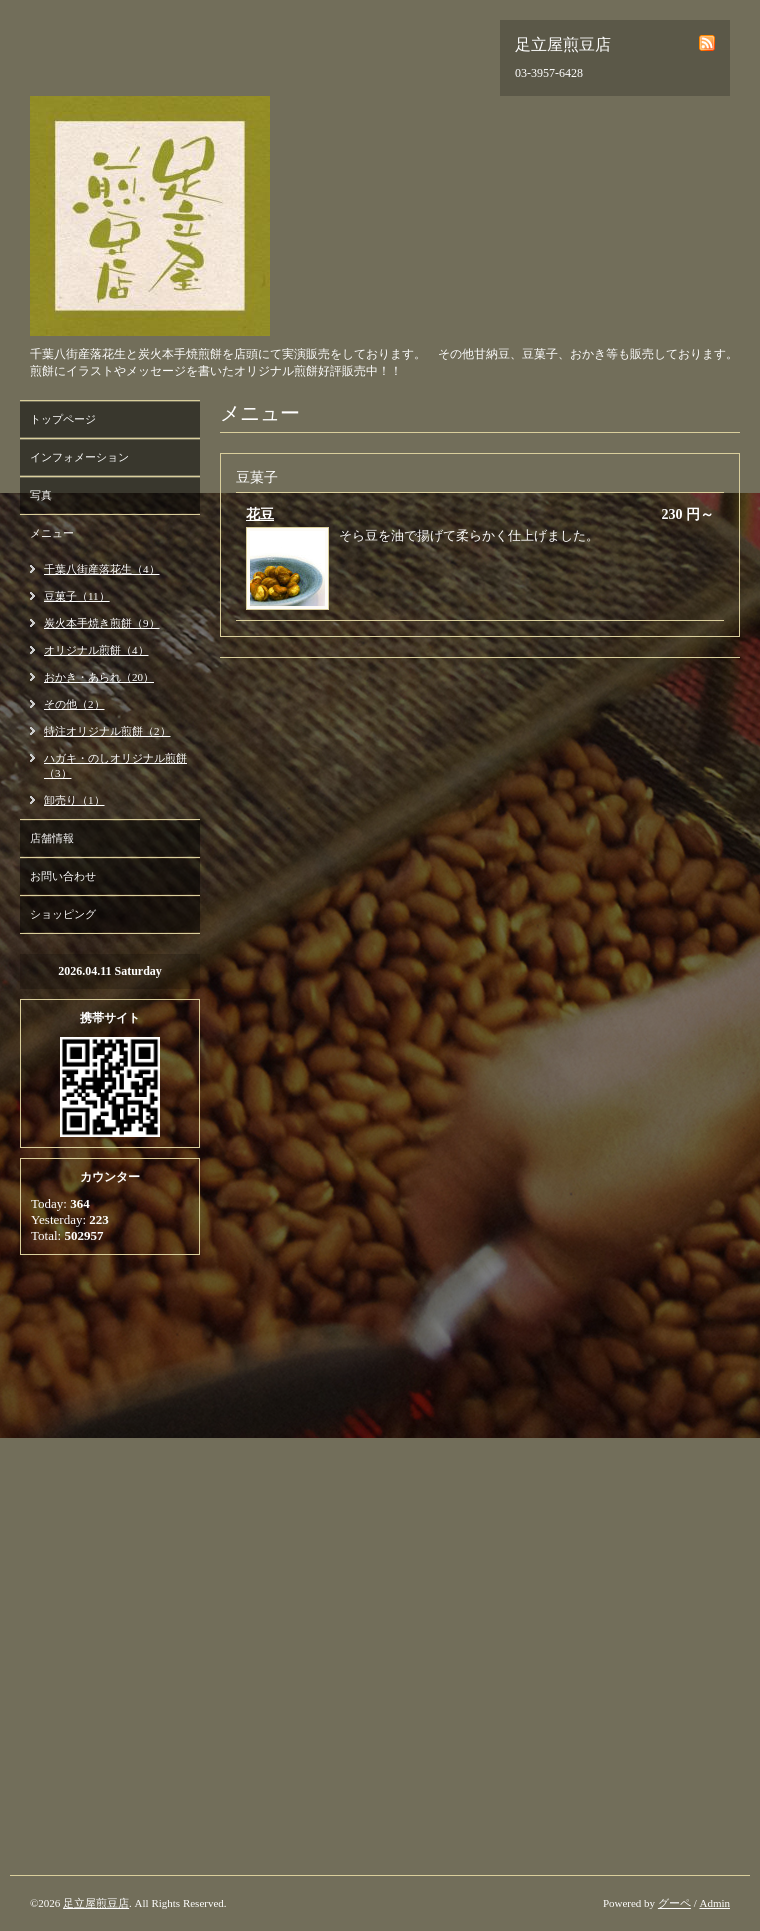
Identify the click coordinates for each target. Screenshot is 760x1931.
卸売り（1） (74, 800)
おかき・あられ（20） (99, 677)
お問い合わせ (63, 876)
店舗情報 (52, 838)
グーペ (674, 1903)
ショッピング (63, 914)
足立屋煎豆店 (96, 1903)
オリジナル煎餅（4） (96, 650)
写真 (41, 495)
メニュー (52, 533)
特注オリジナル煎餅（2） (107, 731)
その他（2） (74, 704)
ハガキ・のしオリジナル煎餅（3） (115, 765)
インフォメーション (79, 457)
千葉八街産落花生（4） (102, 569)
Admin (714, 1903)
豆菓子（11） (77, 596)
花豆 (260, 514)
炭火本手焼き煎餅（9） (102, 623)
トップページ (63, 419)
